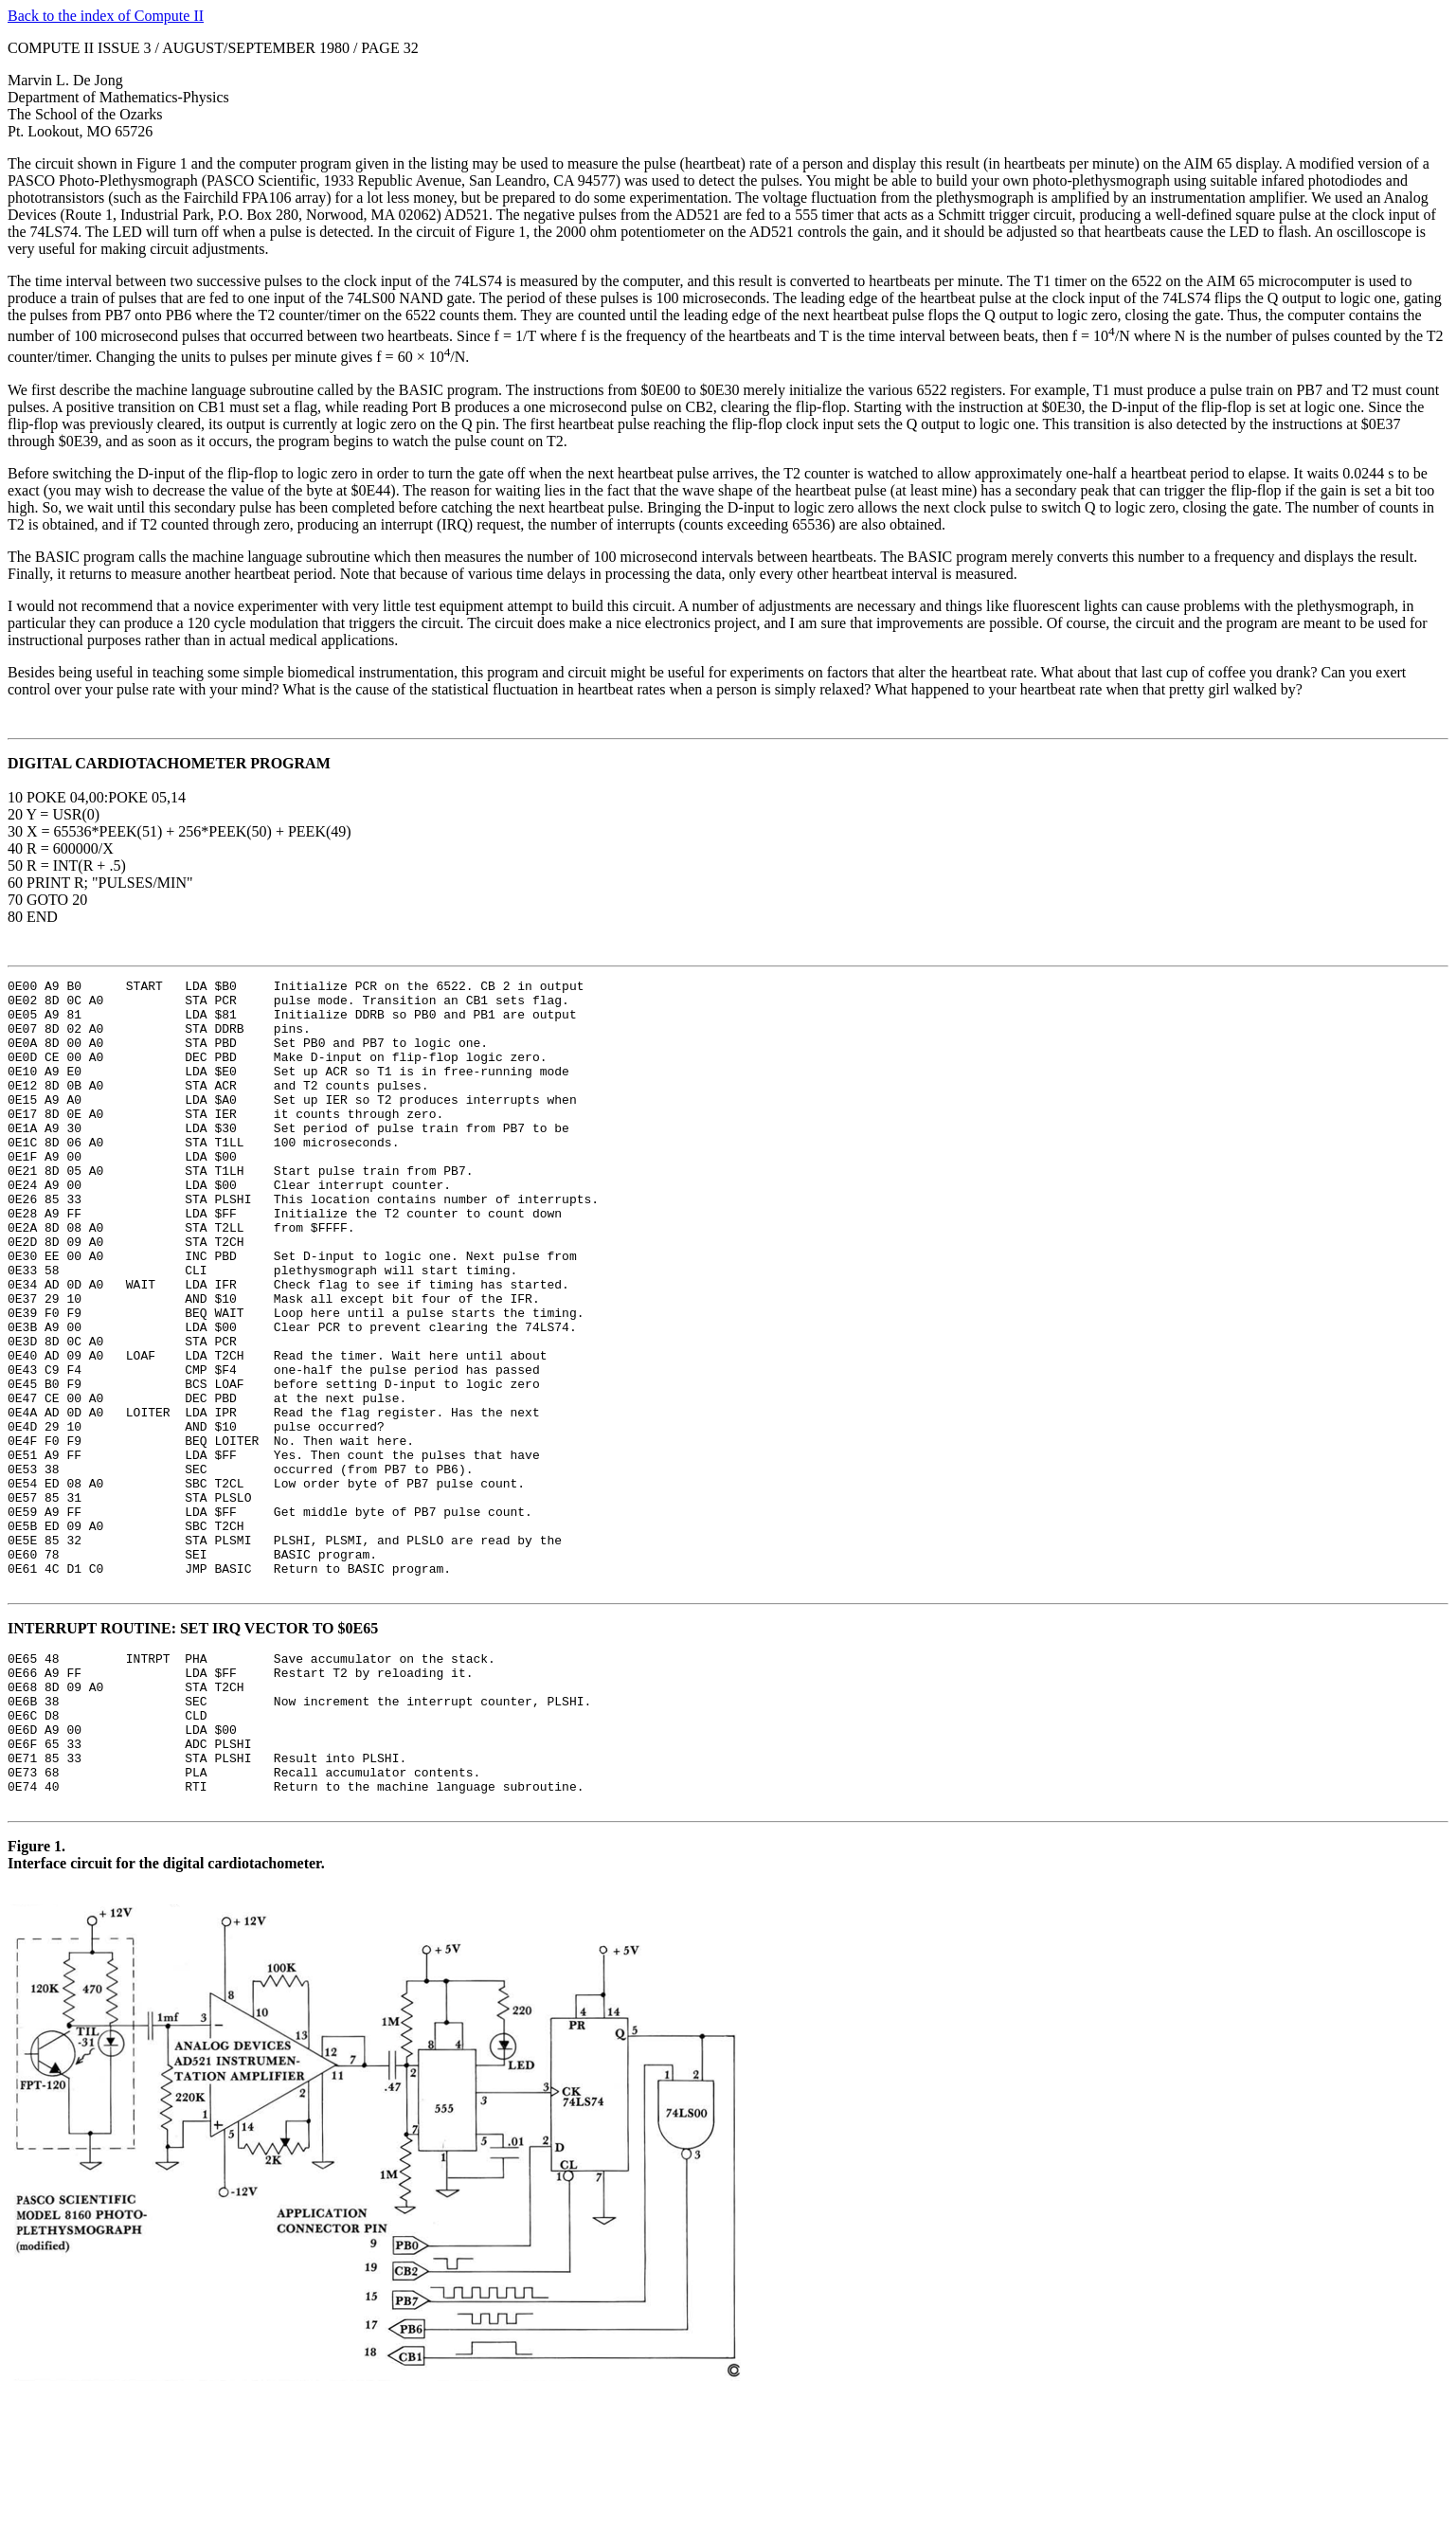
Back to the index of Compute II (106, 16)
